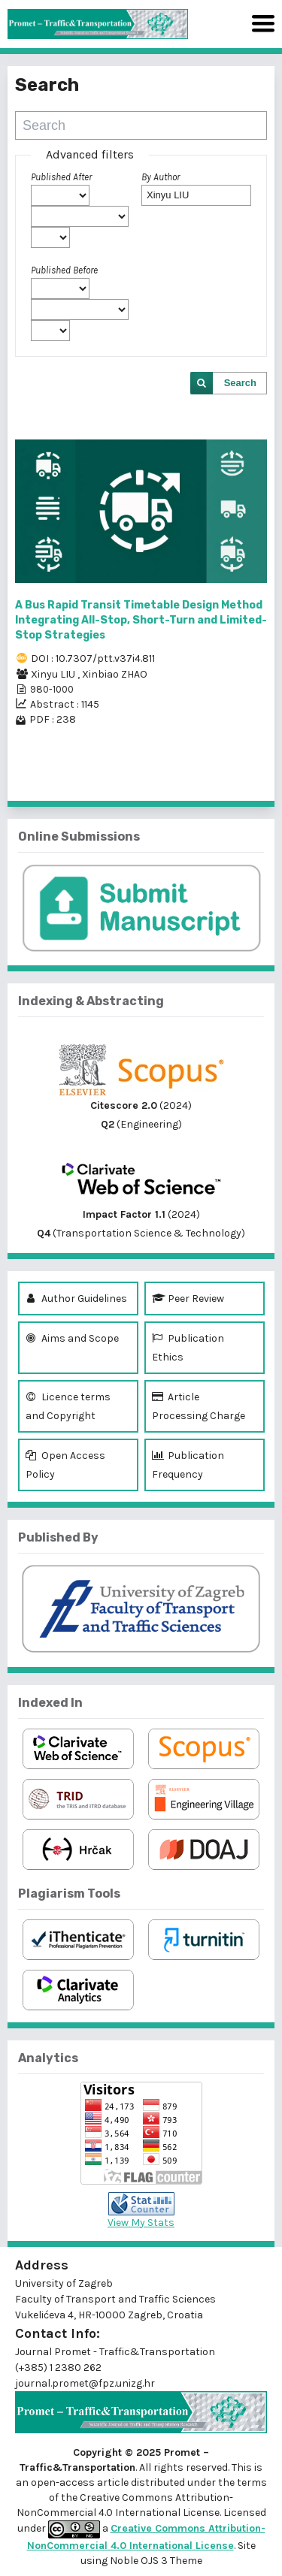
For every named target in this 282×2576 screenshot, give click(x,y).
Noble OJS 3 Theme (155, 2560)
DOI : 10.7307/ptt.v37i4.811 (93, 658)
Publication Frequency (188, 1463)
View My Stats (141, 2222)
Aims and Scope (72, 1338)
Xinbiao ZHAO (114, 674)
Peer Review (188, 1298)
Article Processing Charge (198, 1405)
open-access (64, 2482)
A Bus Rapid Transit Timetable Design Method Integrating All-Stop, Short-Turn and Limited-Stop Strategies (141, 620)
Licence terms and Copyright (68, 1405)
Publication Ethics (188, 1346)
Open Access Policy (65, 1463)
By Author (160, 177)
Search (240, 382)
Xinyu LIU (54, 674)
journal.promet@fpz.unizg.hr (85, 2383)
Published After (61, 177)
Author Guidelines (76, 1298)
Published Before (64, 270)
